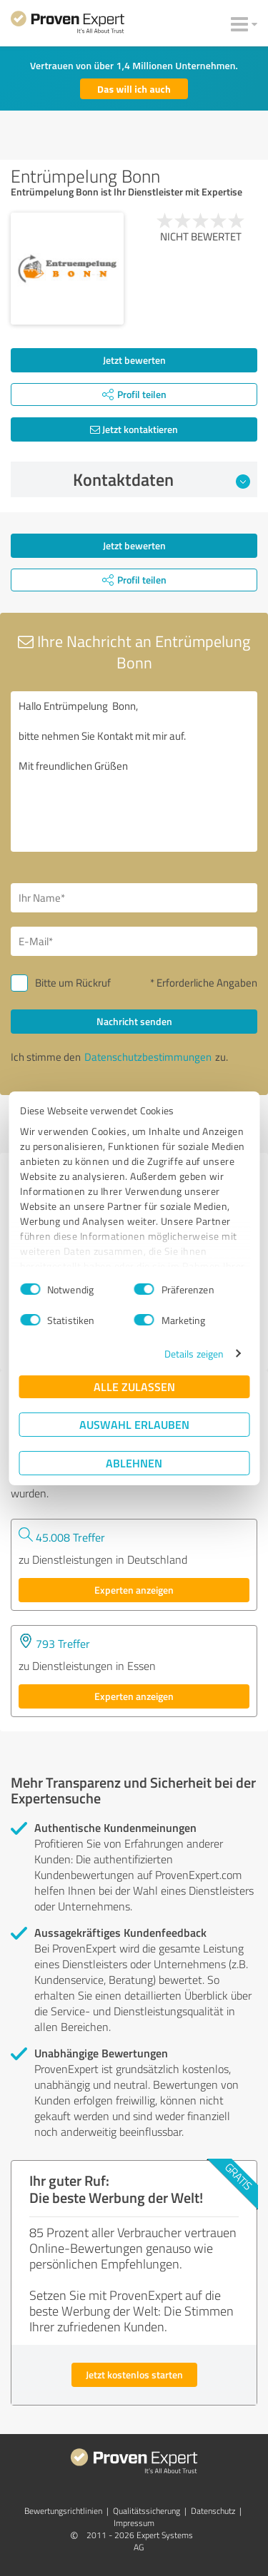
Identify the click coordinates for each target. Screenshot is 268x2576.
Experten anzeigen (134, 1590)
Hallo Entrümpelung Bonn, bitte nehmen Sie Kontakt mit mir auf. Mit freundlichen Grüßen (134, 771)
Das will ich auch (134, 88)
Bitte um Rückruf (73, 982)
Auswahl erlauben (134, 1424)
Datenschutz (213, 2511)
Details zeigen (194, 1353)
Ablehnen (134, 1463)
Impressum (134, 2523)
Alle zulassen (134, 1386)
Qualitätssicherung (146, 2511)
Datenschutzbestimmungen (148, 1056)
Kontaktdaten (161, 479)
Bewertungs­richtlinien (63, 2511)
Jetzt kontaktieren (134, 429)
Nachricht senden (134, 1021)
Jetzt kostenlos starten (134, 2374)
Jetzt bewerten (134, 360)
